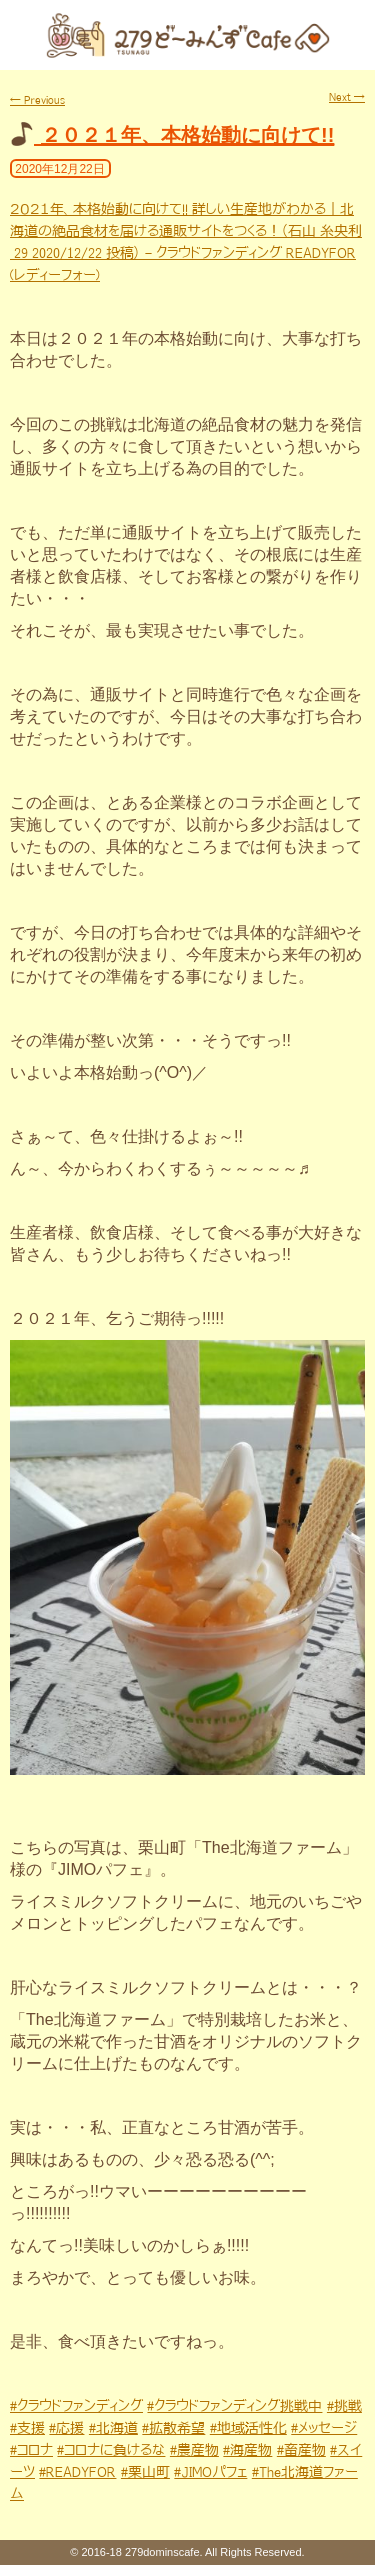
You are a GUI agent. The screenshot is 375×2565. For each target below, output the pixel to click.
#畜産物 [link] (301, 2450)
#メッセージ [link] (324, 2428)
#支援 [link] (27, 2428)
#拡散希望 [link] (173, 2428)
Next (347, 97)
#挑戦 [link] (344, 2406)
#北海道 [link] (113, 2428)
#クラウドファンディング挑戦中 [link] (234, 2406)
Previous (37, 100)
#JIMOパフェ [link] (210, 2472)
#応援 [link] (66, 2428)
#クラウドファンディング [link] (76, 2406)
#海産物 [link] (247, 2450)
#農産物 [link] (194, 2450)
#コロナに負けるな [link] (111, 2450)
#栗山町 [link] (145, 2472)
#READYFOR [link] (77, 2472)
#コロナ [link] (31, 2450)
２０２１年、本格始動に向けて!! (187, 135)
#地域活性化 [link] (248, 2428)
